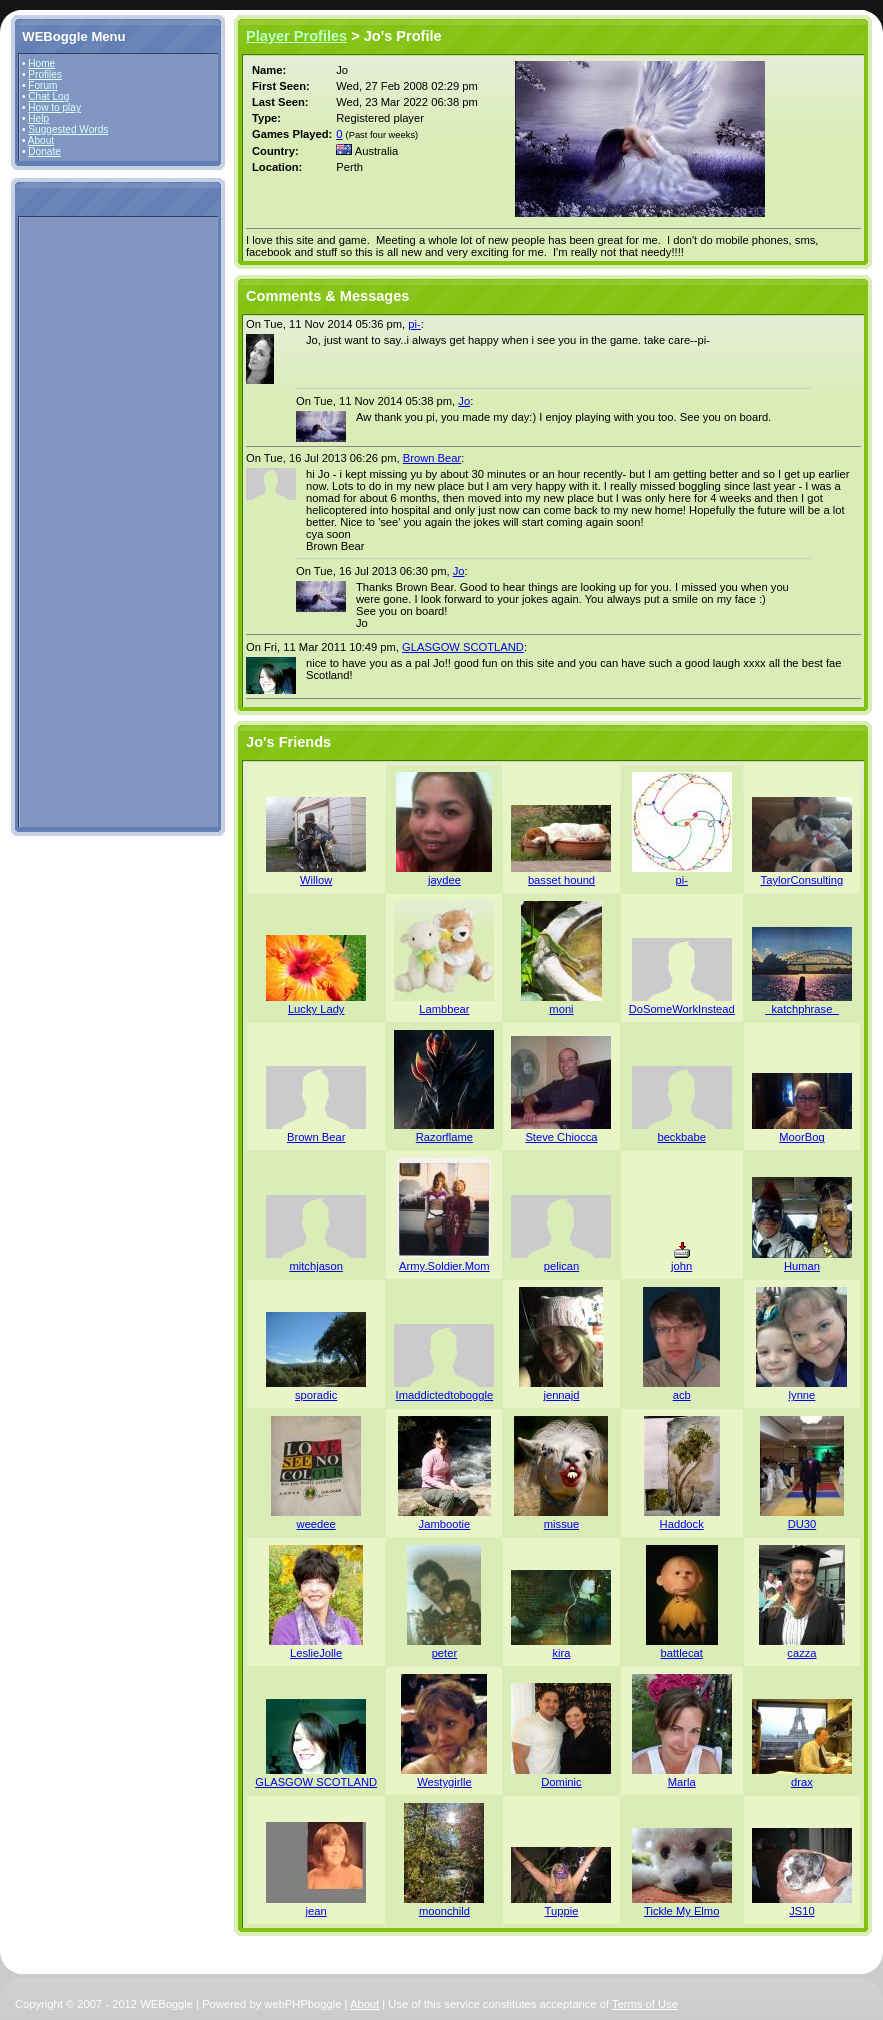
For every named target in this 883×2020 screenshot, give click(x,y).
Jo (464, 401)
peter (445, 1653)
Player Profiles (296, 36)
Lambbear (444, 1009)
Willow (316, 880)
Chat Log (48, 96)
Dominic (561, 1782)
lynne (802, 1395)
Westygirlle (444, 1782)
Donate (44, 151)
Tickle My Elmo (681, 1911)
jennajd (561, 1395)
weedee (316, 1524)
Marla (682, 1782)
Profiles (45, 74)
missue (561, 1524)
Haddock (682, 1524)
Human (802, 1266)
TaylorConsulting (802, 880)
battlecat (682, 1653)
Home (41, 63)
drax (802, 1782)
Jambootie (445, 1524)
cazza (801, 1653)
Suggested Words (68, 129)
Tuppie (562, 1911)
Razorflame (444, 1137)
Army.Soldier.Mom (444, 1266)
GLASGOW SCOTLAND (463, 647)
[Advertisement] (82, 521)
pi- (414, 324)
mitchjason (315, 1266)
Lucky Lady (316, 1009)
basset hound (561, 880)
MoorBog (801, 1137)
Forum (42, 85)
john (681, 1266)
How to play (54, 107)
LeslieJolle (316, 1653)
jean (316, 1911)
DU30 (802, 1524)
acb (682, 1395)
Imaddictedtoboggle (445, 1395)
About (41, 140)
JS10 (802, 1911)
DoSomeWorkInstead (682, 1009)
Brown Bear (432, 458)
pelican (561, 1266)
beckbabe (681, 1137)
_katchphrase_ (801, 1009)
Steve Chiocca (561, 1137)
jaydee (444, 880)
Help (38, 118)
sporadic (316, 1395)
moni (561, 1009)
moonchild (444, 1911)
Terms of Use (645, 2004)
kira (561, 1653)
